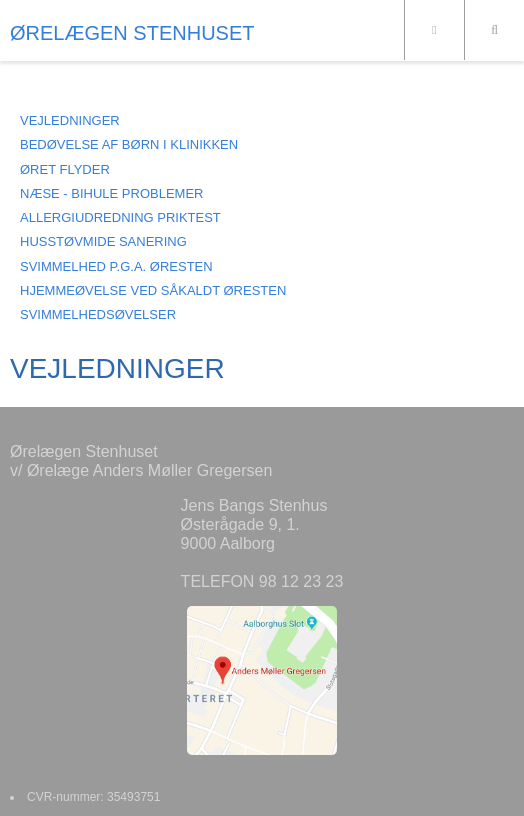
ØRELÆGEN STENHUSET (132, 33)
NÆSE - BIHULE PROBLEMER (112, 193)
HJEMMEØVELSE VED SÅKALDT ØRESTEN (153, 290)
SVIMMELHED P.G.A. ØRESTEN (116, 266)
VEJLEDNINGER (70, 120)
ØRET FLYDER (65, 169)
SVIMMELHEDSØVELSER (98, 314)
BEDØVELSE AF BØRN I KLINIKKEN (129, 144)
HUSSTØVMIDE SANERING (103, 241)
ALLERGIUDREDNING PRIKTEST (120, 217)
